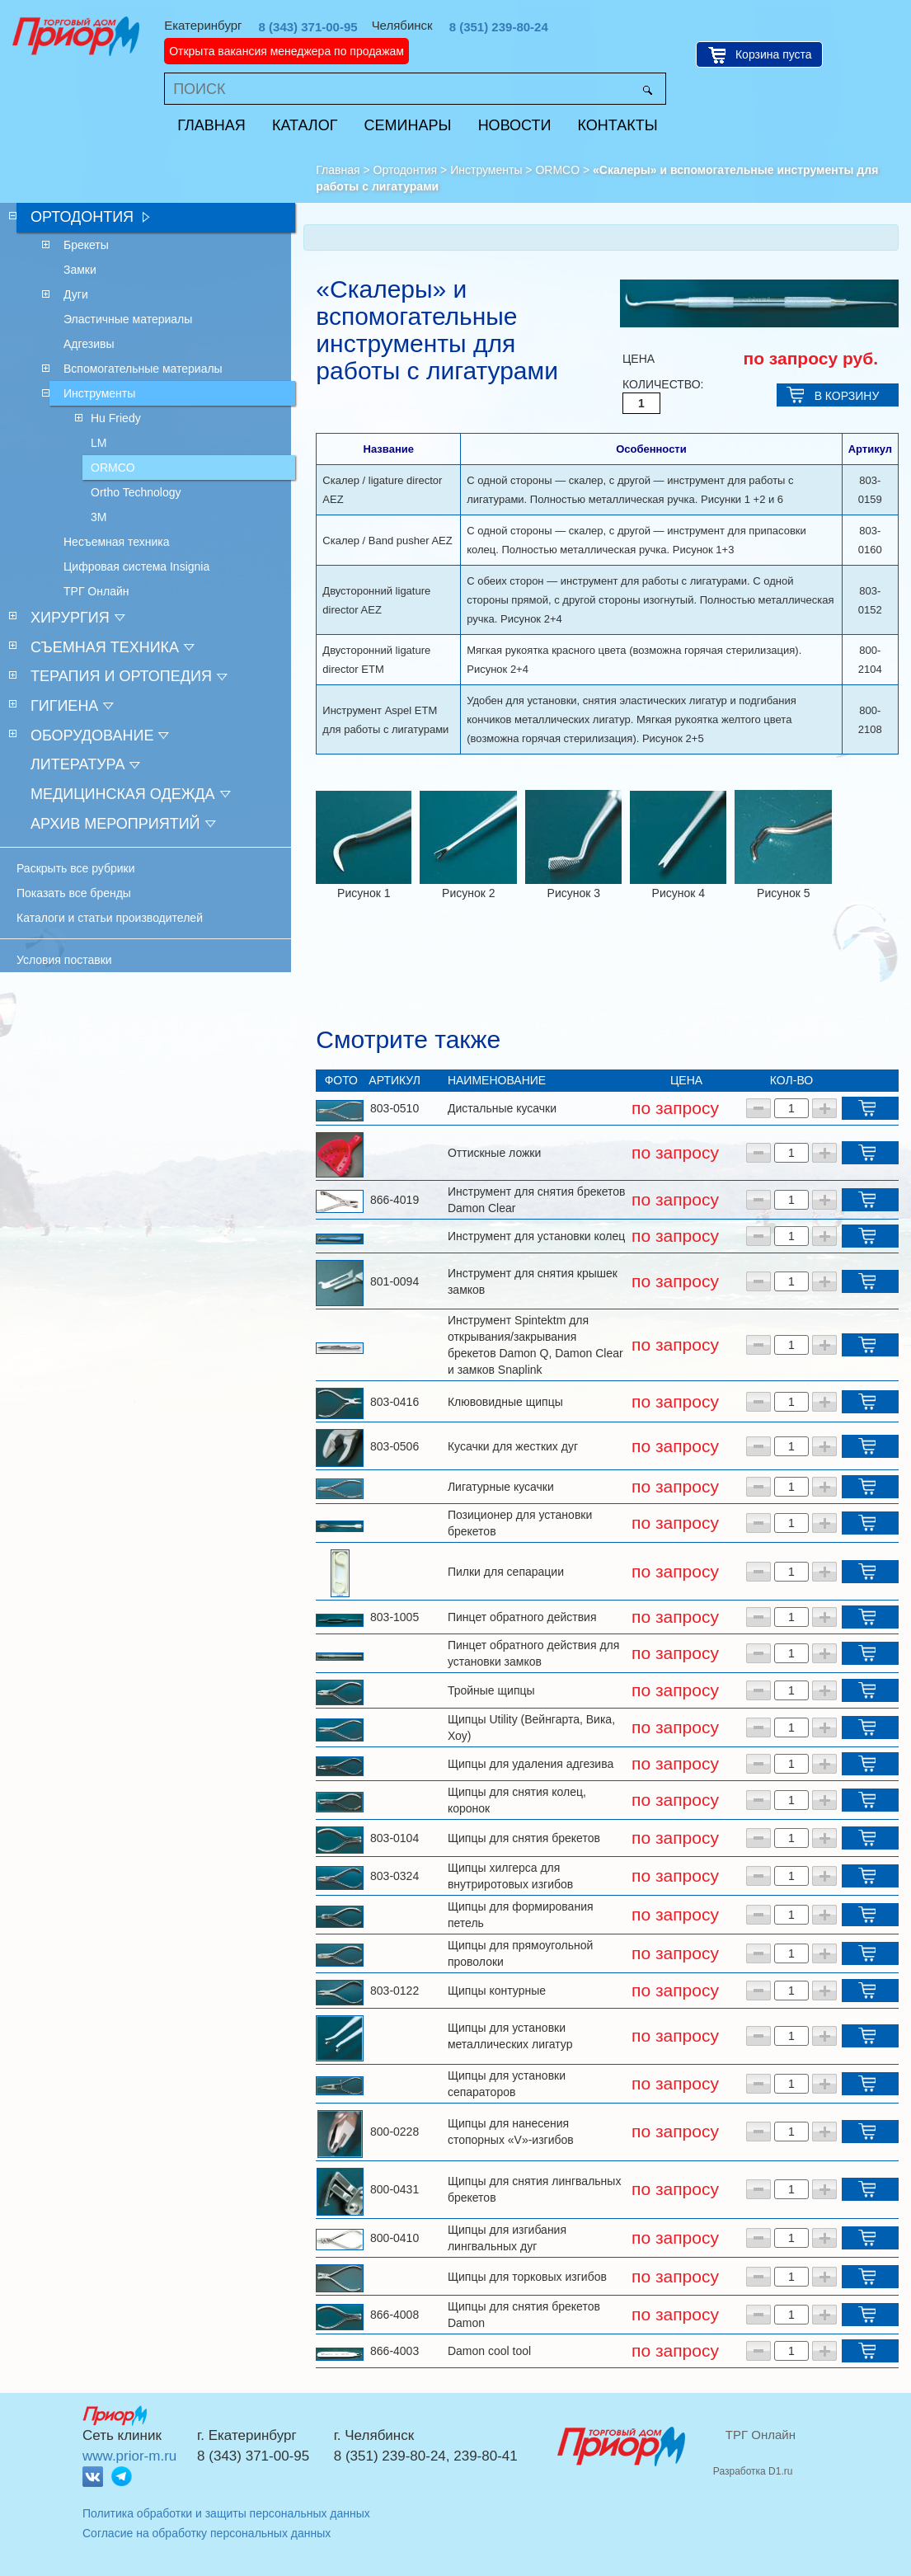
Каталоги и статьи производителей (109, 917)
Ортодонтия (405, 169)
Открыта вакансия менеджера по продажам (286, 51)
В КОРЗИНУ (847, 395)
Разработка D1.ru (753, 2471)
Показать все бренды (73, 893)
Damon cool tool (489, 2350)
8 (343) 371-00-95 (308, 27)
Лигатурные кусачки (501, 1486)
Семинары (408, 125)
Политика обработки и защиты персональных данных (226, 2513)
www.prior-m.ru (129, 2456)
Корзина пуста (773, 54)
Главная (211, 125)
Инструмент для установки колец (536, 1236)
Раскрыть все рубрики (75, 868)
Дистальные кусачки (502, 1108)
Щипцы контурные (497, 1990)
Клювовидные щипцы (505, 1401)
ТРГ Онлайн (761, 2435)
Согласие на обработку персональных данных (206, 2533)
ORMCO (557, 169)
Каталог (304, 125)
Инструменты (486, 169)
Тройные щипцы (491, 1690)
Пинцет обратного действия (522, 1617)
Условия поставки (64, 959)
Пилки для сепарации (506, 1571)
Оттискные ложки (494, 1152)
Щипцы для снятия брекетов (524, 1838)
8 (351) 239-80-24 (498, 27)
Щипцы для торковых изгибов (527, 2276)
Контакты (618, 125)
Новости (515, 125)
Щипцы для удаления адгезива (530, 1763)
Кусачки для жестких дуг (513, 1446)
